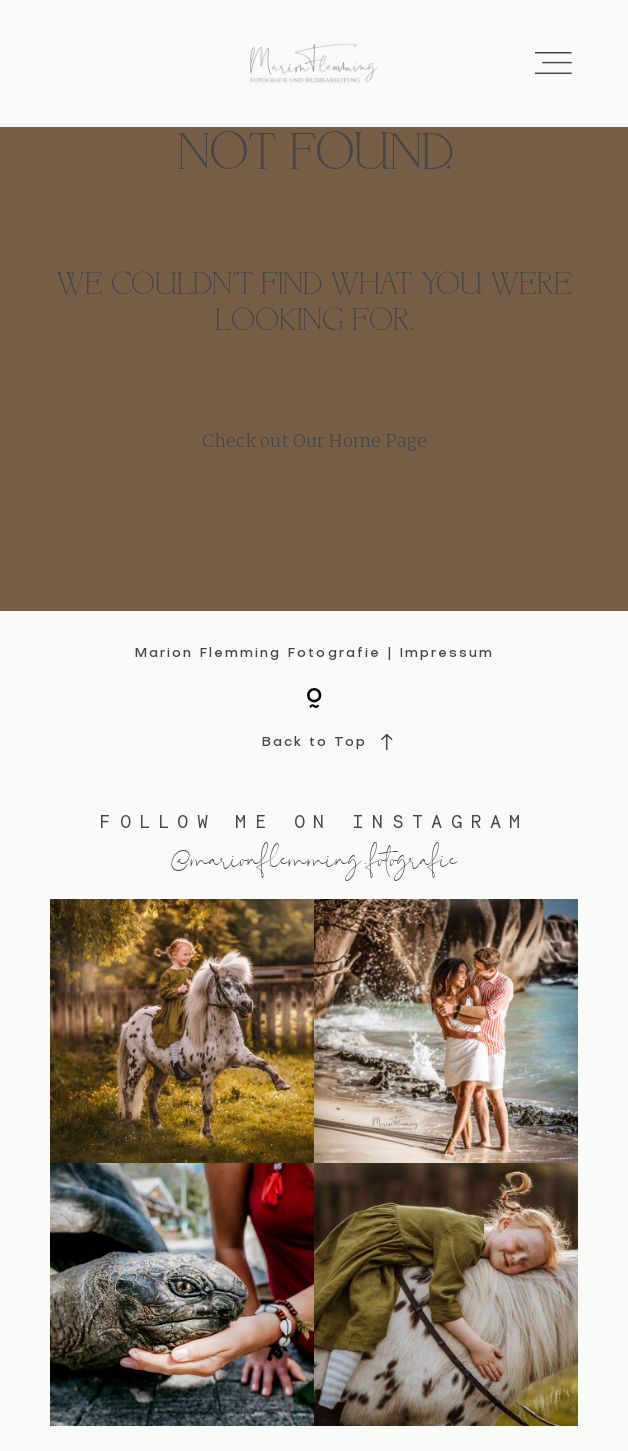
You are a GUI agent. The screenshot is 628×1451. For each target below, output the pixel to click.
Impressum (446, 653)
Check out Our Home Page (314, 442)
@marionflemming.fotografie (314, 857)
